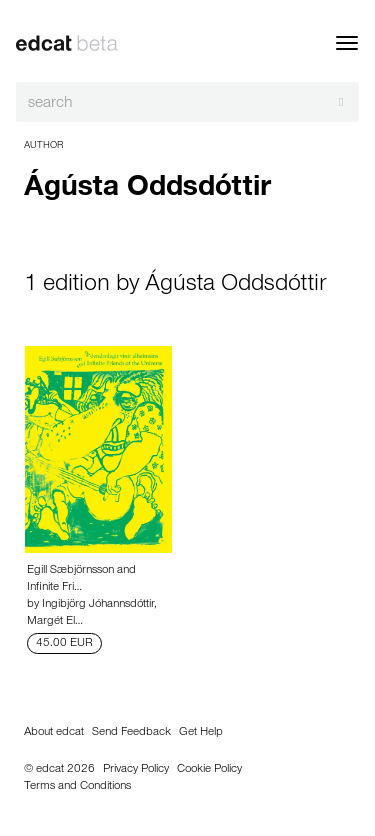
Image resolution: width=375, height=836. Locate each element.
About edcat (54, 733)
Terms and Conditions (77, 787)
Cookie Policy (209, 770)
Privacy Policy (136, 770)
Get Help (201, 733)
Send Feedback (131, 733)
